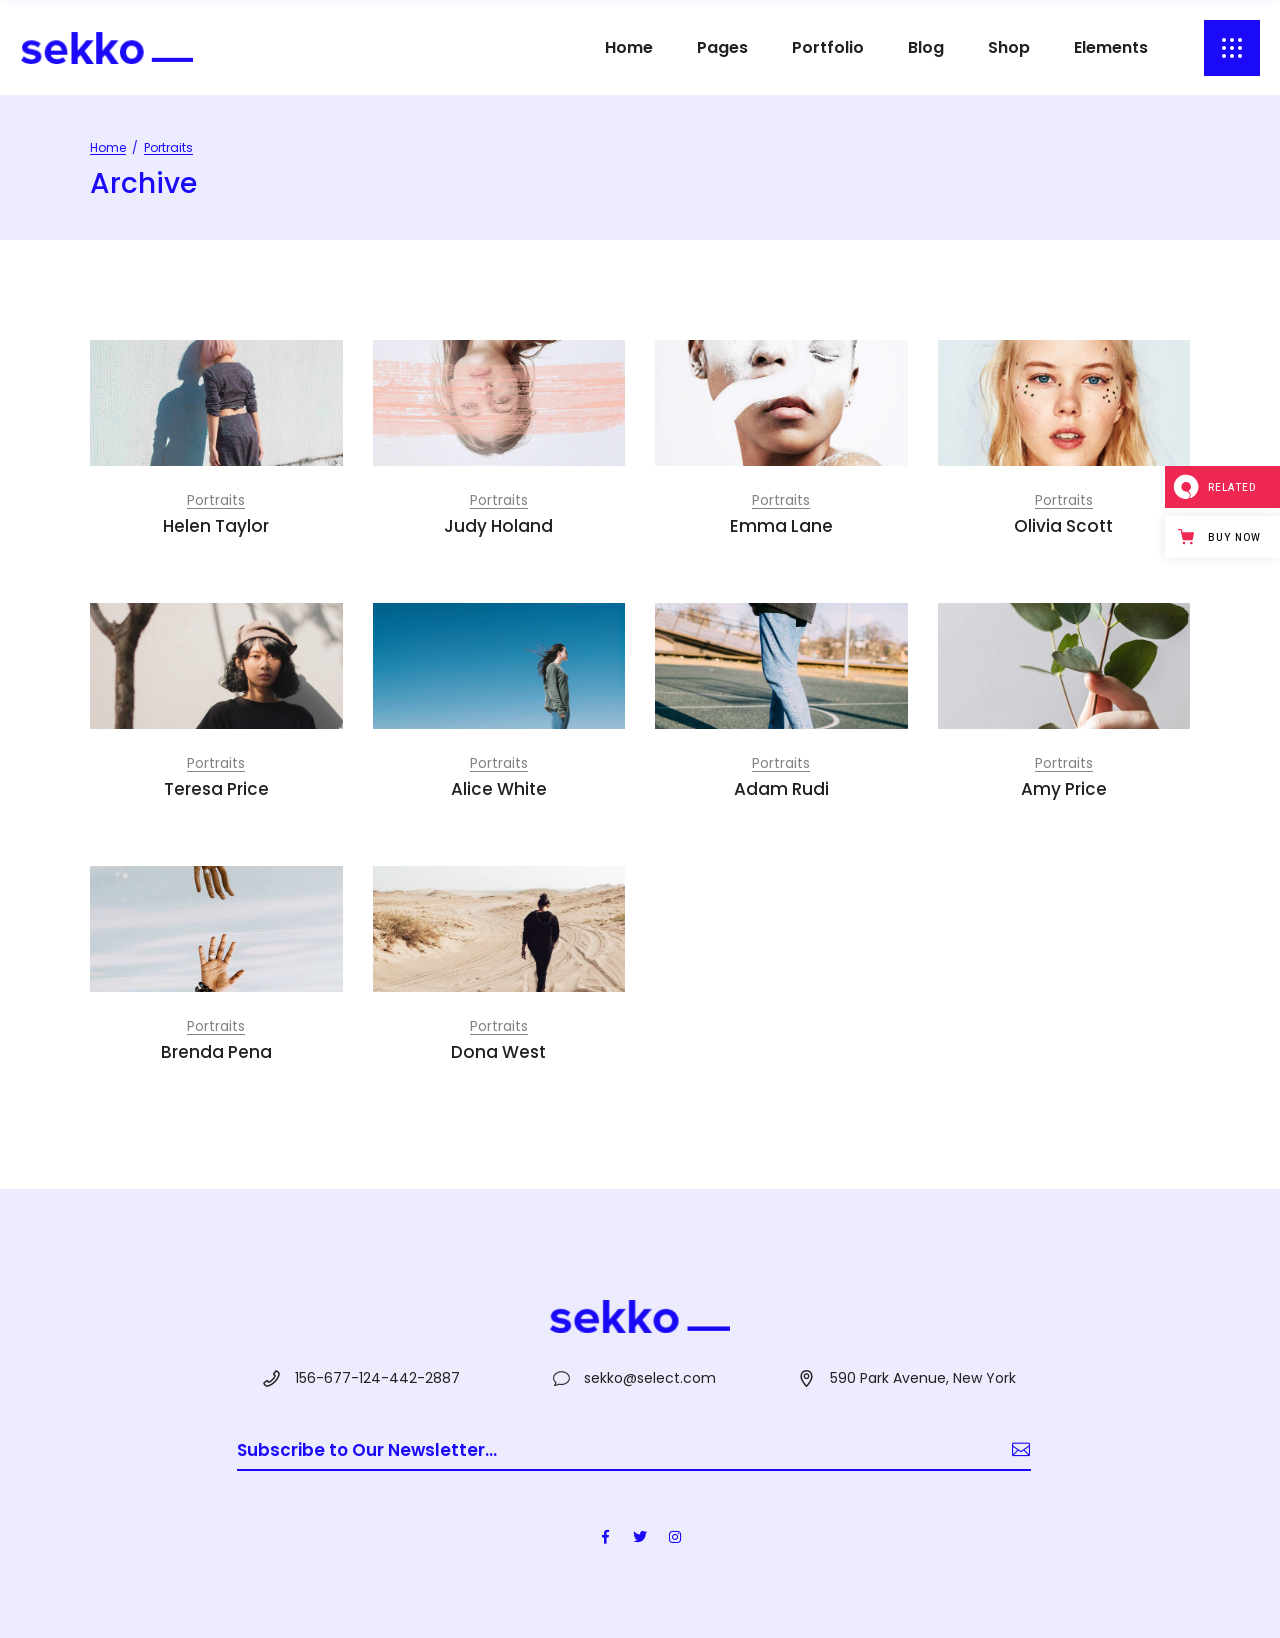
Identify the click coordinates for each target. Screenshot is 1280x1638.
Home (108, 147)
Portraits (216, 500)
